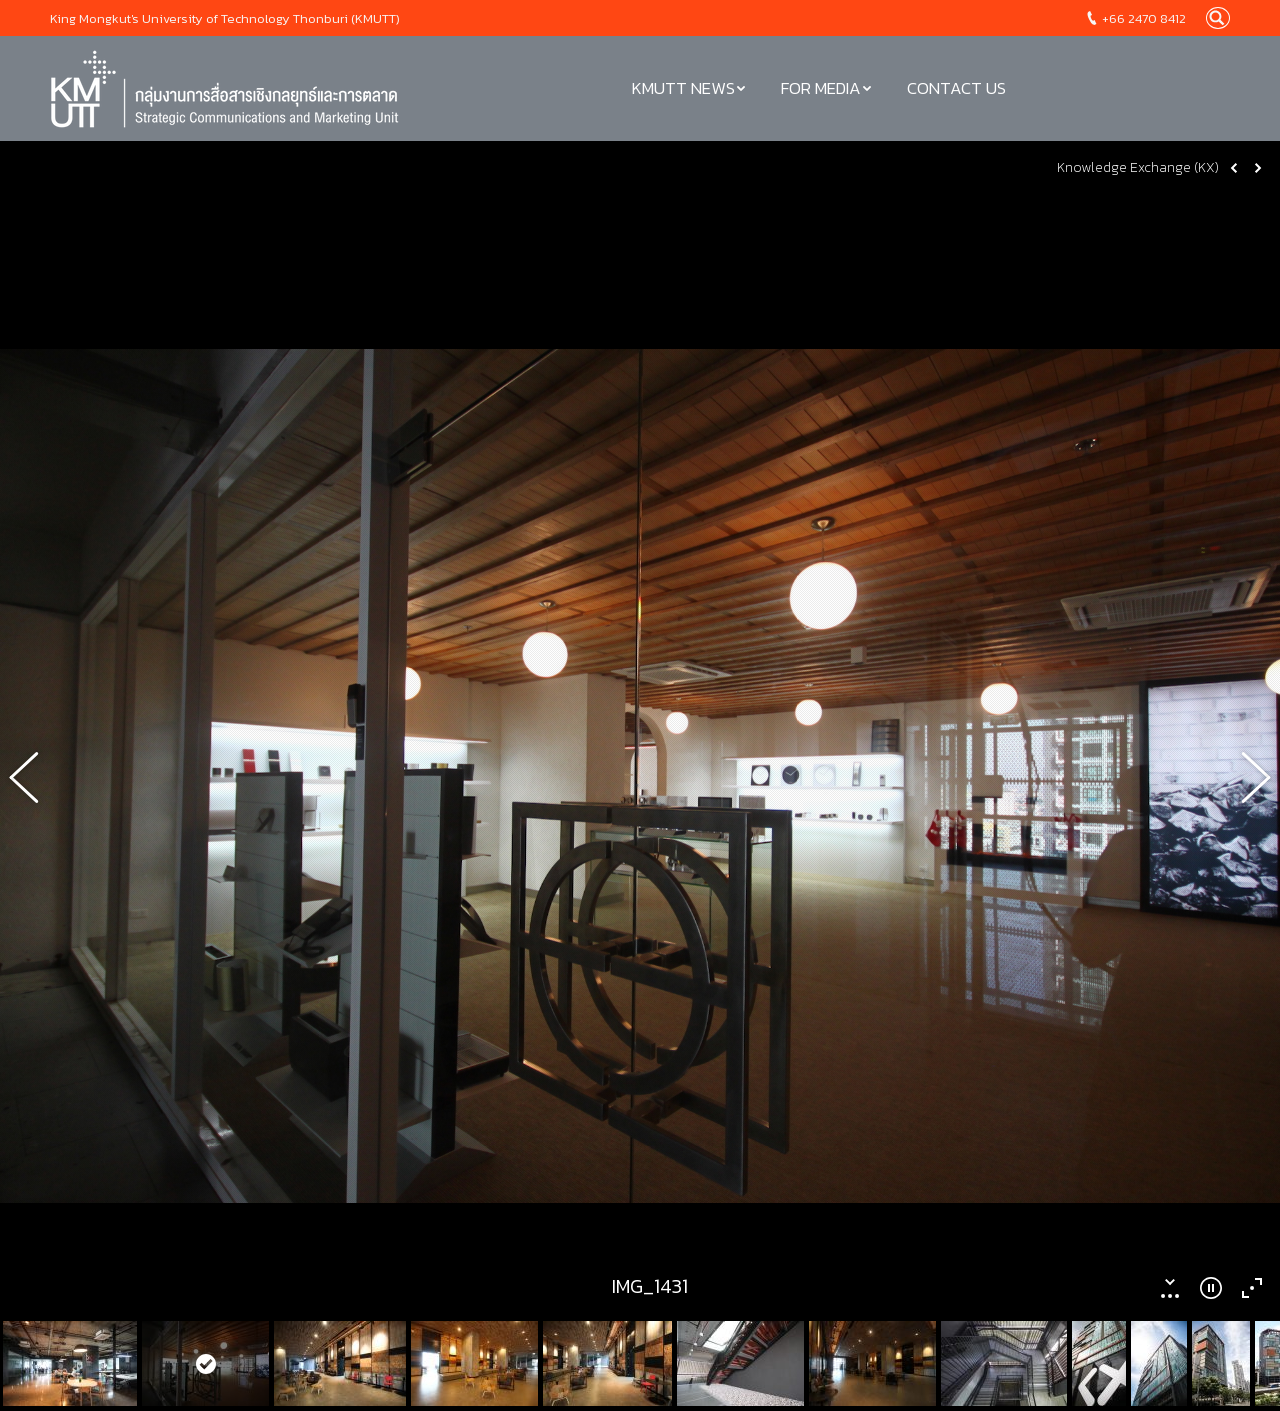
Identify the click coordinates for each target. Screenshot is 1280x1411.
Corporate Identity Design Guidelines (166, 1369)
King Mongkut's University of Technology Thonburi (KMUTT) (225, 18)
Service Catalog (100, 1331)
